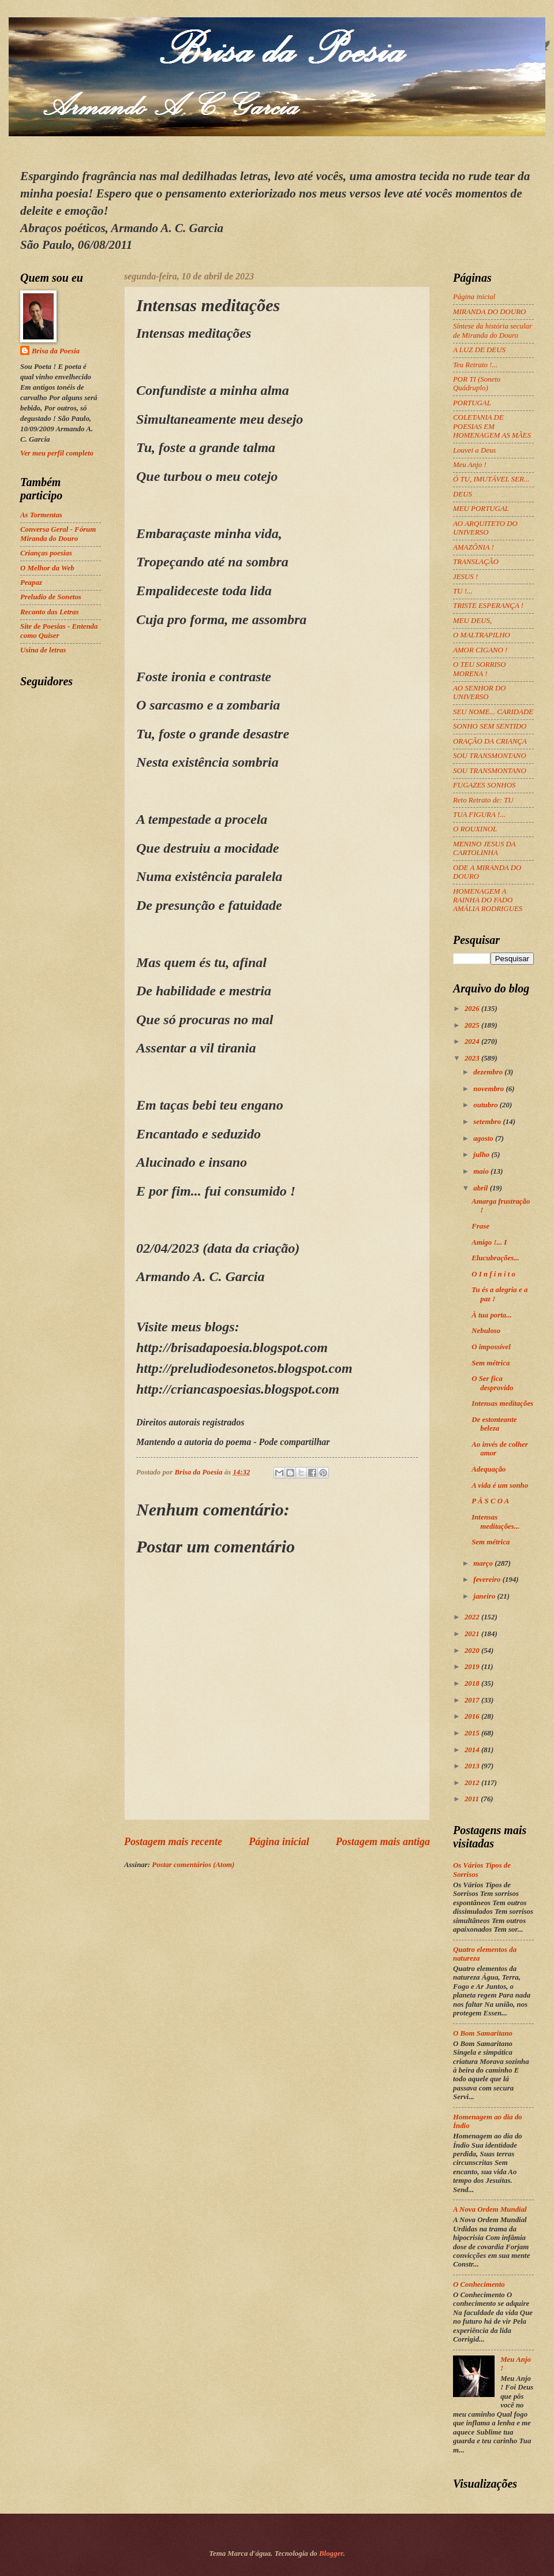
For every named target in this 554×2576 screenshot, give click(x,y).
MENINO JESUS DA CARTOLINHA (484, 848)
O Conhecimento (479, 2284)
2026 (473, 1009)
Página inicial (279, 1841)
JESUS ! (465, 577)
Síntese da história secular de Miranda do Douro (492, 330)
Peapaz (31, 582)
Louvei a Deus (474, 450)
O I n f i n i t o (493, 1274)
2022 (473, 1617)
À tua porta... (491, 1315)
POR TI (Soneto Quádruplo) (476, 383)
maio (482, 1171)
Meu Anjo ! (469, 465)
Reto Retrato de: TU (483, 800)
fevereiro (487, 1580)
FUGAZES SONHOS (484, 785)
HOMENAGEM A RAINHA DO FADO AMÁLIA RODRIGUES (487, 900)
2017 (473, 1700)
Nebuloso (485, 1331)
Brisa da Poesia (56, 351)
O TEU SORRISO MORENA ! (479, 668)
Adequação (488, 1469)
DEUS (462, 494)
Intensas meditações (502, 1403)
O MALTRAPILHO (481, 635)
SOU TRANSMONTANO (489, 756)
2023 (473, 1058)
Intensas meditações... (495, 1521)
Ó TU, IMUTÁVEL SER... (491, 479)
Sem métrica (490, 1363)
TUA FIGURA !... (479, 815)
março (484, 1563)
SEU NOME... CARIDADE (493, 712)
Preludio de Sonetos (50, 597)
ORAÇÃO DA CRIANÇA (490, 741)
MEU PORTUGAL (481, 509)
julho (482, 1155)
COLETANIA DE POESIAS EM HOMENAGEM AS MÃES (492, 426)
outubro (486, 1105)
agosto (484, 1138)
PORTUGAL (472, 403)
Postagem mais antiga (383, 1841)
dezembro (488, 1072)
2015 (473, 1733)
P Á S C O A (490, 1501)
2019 (473, 1667)
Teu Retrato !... (475, 365)
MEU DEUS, (472, 621)
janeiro (485, 1596)
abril (481, 1188)
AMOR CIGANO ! (480, 650)
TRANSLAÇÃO (476, 562)
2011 (473, 1799)
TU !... (463, 591)
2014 (473, 1750)
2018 (473, 1683)
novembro (489, 1089)
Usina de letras (43, 650)
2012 (473, 1783)
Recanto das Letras (49, 612)
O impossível (491, 1347)
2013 (473, 1766)
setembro (488, 1122)
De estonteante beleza (493, 1424)
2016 (473, 1716)
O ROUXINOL (475, 829)
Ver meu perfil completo (56, 453)
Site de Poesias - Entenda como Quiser (59, 630)
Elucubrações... (495, 1258)
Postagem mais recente (173, 1841)
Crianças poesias (46, 553)
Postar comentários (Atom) (193, 1865)
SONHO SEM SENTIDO (489, 726)
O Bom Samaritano (482, 2033)
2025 (473, 1025)
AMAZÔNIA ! (473, 547)
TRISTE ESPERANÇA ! (488, 606)
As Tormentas (41, 515)
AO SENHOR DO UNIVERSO (479, 692)
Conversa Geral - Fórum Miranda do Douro (58, 533)
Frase (480, 1226)
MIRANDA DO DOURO (489, 312)
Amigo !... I (489, 1242)
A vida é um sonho (499, 1485)
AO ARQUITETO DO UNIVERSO (485, 528)
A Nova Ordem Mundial (490, 2209)
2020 (473, 1651)
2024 (473, 1041)
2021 (473, 1634)
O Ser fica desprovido (492, 1383)
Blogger (331, 2553)
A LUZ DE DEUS (479, 350)
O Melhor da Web (47, 568)
